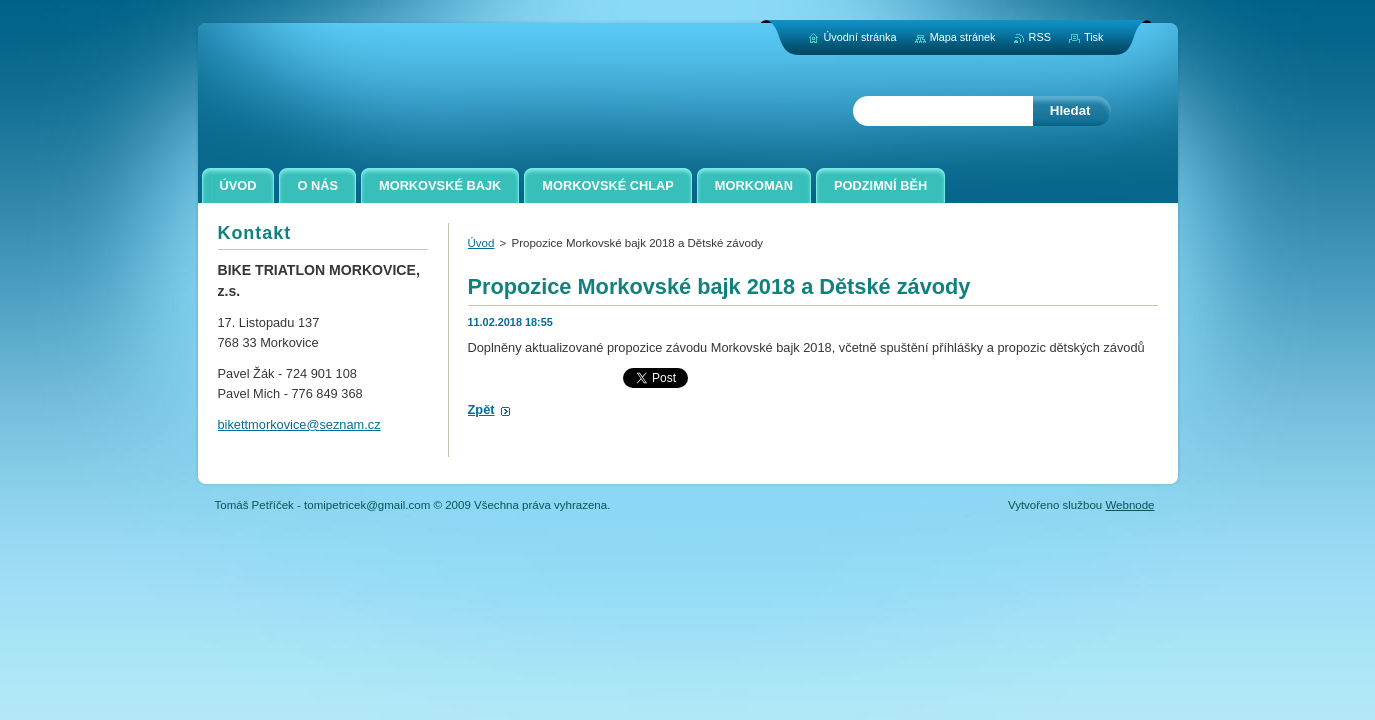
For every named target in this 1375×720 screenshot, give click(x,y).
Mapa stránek (963, 37)
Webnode (1129, 505)
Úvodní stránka (859, 37)
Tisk (1094, 37)
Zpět (481, 409)
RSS (1040, 37)
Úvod (481, 243)
